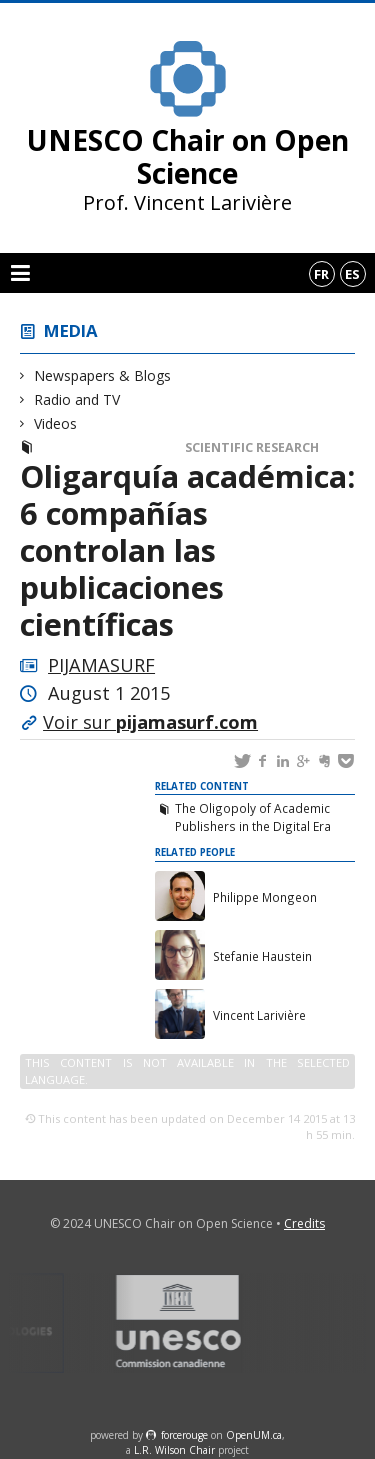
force (184, 1435)
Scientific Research (252, 447)
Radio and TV (77, 399)
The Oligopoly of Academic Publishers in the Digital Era (253, 817)
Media (71, 330)
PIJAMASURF (101, 665)
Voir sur (150, 722)
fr (321, 274)
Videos (56, 423)
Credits (304, 1223)
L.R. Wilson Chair (174, 1450)
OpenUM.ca (254, 1435)
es (352, 274)
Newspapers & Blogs (103, 375)
